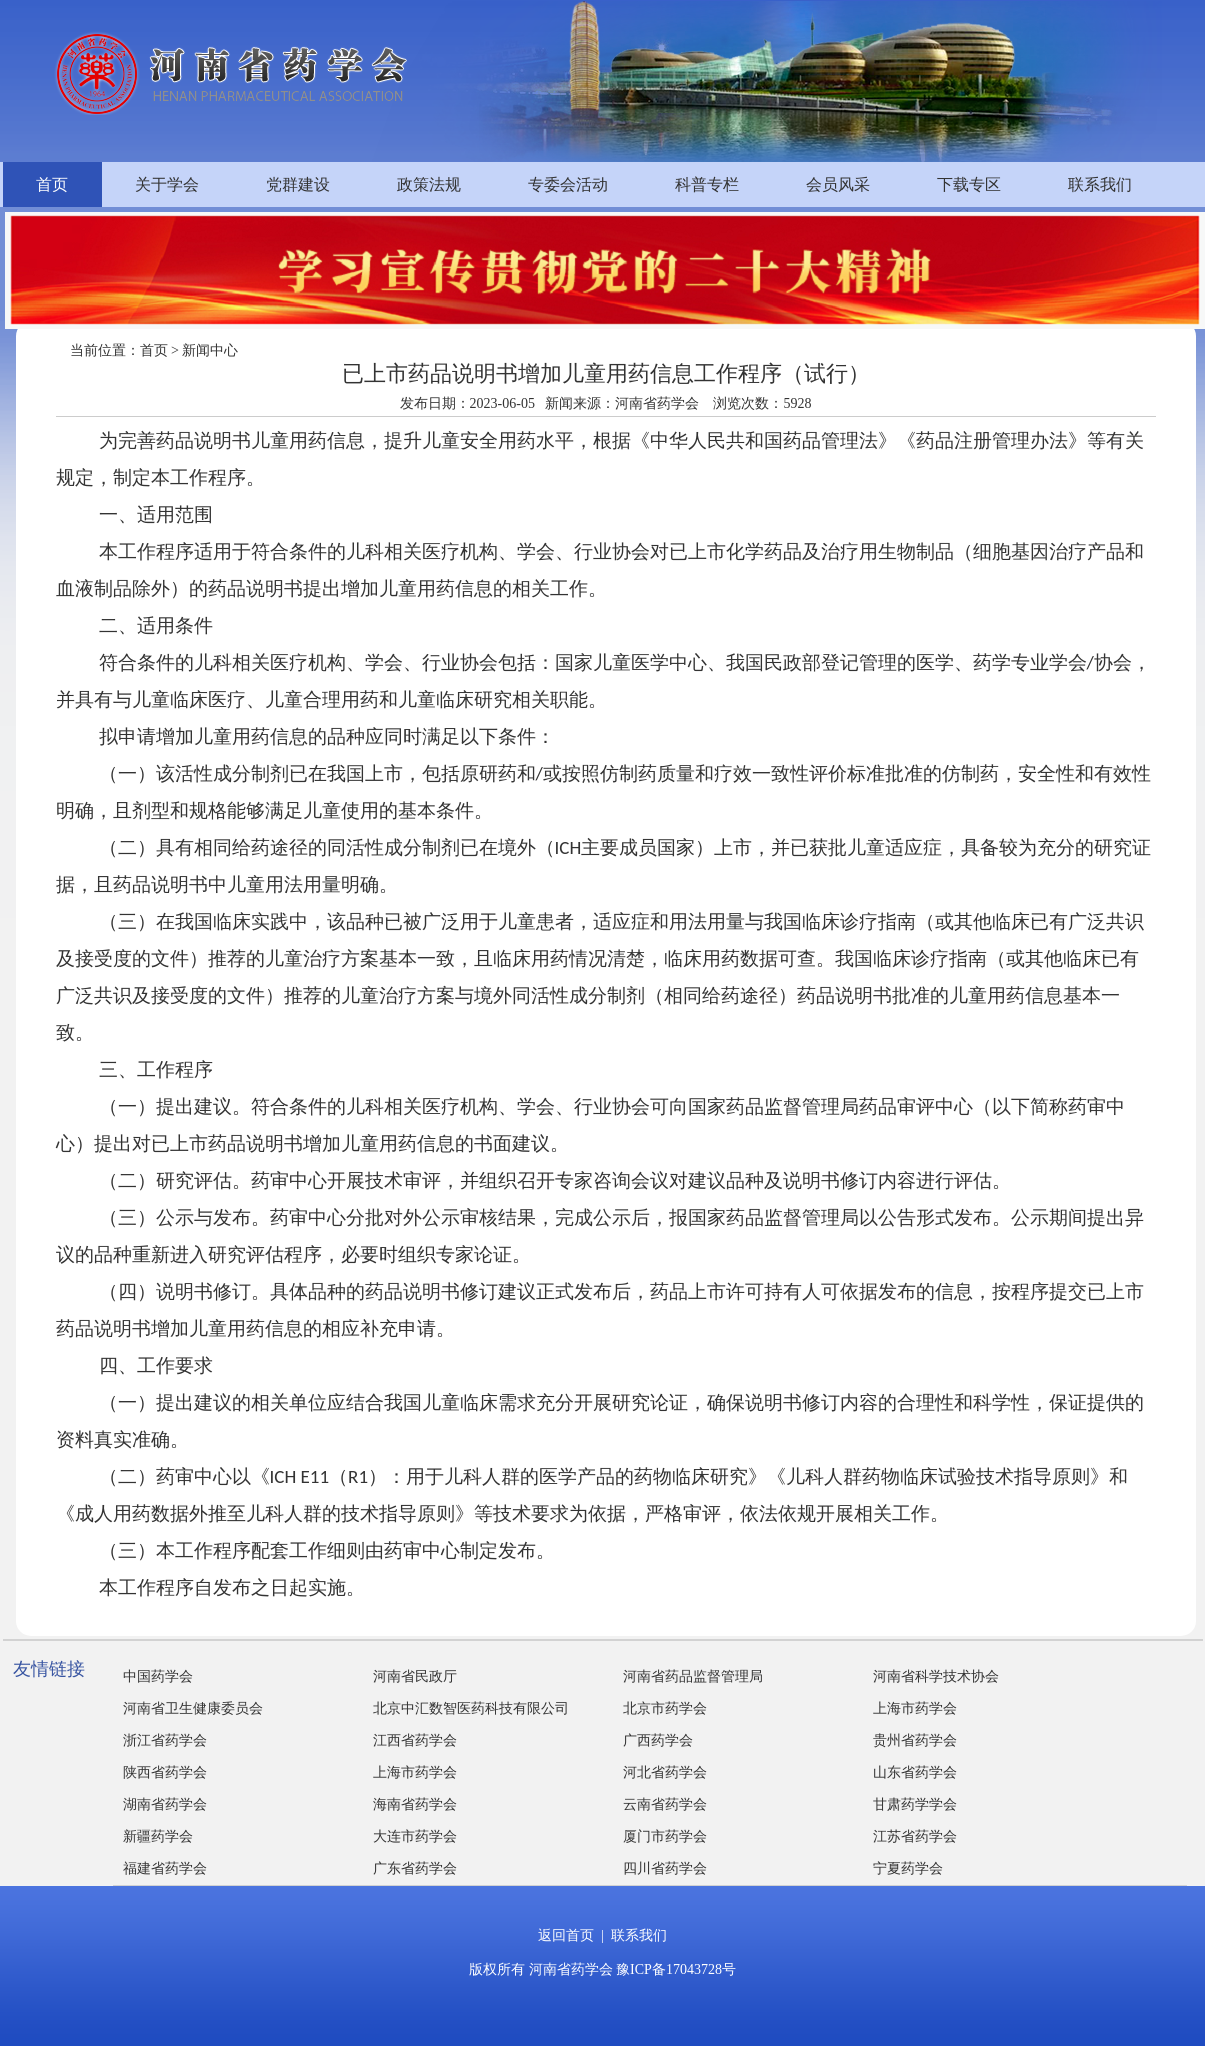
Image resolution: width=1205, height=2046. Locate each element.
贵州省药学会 (915, 1740)
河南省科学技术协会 (936, 1676)
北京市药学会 (665, 1708)
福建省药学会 (165, 1868)
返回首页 (566, 1935)
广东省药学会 (415, 1868)
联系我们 (1100, 184)
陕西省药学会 (165, 1772)
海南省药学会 (415, 1804)
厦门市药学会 (665, 1836)
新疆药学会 (158, 1836)
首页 (52, 184)
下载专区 (969, 184)
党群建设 (298, 184)
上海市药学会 (915, 1708)
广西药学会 (658, 1740)
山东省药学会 (915, 1772)
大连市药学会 (415, 1836)
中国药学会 (158, 1676)
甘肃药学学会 (915, 1804)
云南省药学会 (665, 1804)
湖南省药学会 (165, 1804)
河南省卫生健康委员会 (193, 1708)
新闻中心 (210, 350)
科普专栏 (707, 184)
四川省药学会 (665, 1868)
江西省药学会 (415, 1740)
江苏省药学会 (915, 1836)
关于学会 (167, 184)
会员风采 (838, 184)
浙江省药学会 (165, 1740)
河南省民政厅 (415, 1676)
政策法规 (429, 184)
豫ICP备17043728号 (676, 1969)
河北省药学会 (665, 1772)
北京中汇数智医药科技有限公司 (471, 1708)
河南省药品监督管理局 (693, 1676)
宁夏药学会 (908, 1868)
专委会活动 (568, 184)
